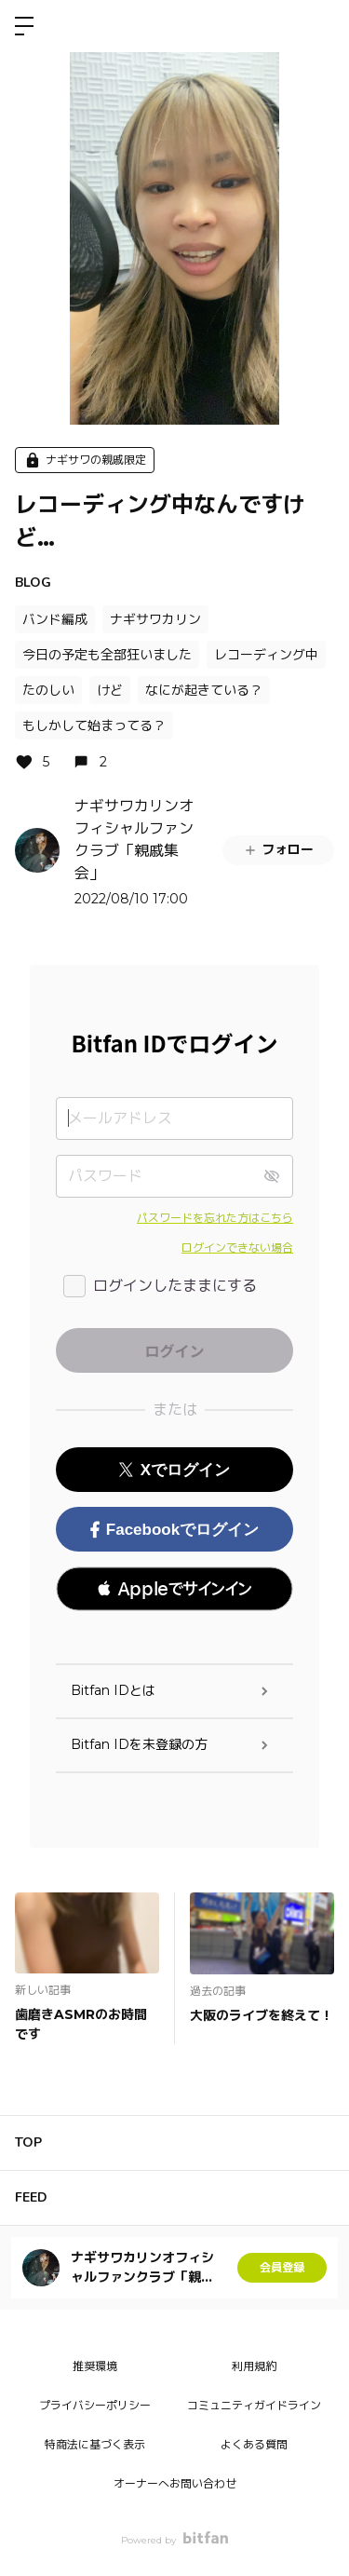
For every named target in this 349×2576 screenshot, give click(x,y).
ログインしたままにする (175, 1286)
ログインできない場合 (237, 1247)
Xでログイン (174, 1470)
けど (110, 690)
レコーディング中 (266, 654)
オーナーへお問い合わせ (175, 2483)
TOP (28, 2142)
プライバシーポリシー (95, 2405)
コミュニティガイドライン (254, 2405)
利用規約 (254, 2366)
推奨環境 (95, 2366)
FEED (31, 2197)
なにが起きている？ (203, 690)
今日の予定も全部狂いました (107, 654)
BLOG (33, 582)
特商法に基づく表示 (95, 2444)
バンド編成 (54, 619)
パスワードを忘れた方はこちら (215, 1218)
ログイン (319, 26)
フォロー (278, 849)
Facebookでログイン (174, 1530)
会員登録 (282, 2267)
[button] (174, 1588)
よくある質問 (254, 2444)
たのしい (48, 690)
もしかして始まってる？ (94, 725)
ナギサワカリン (155, 619)
